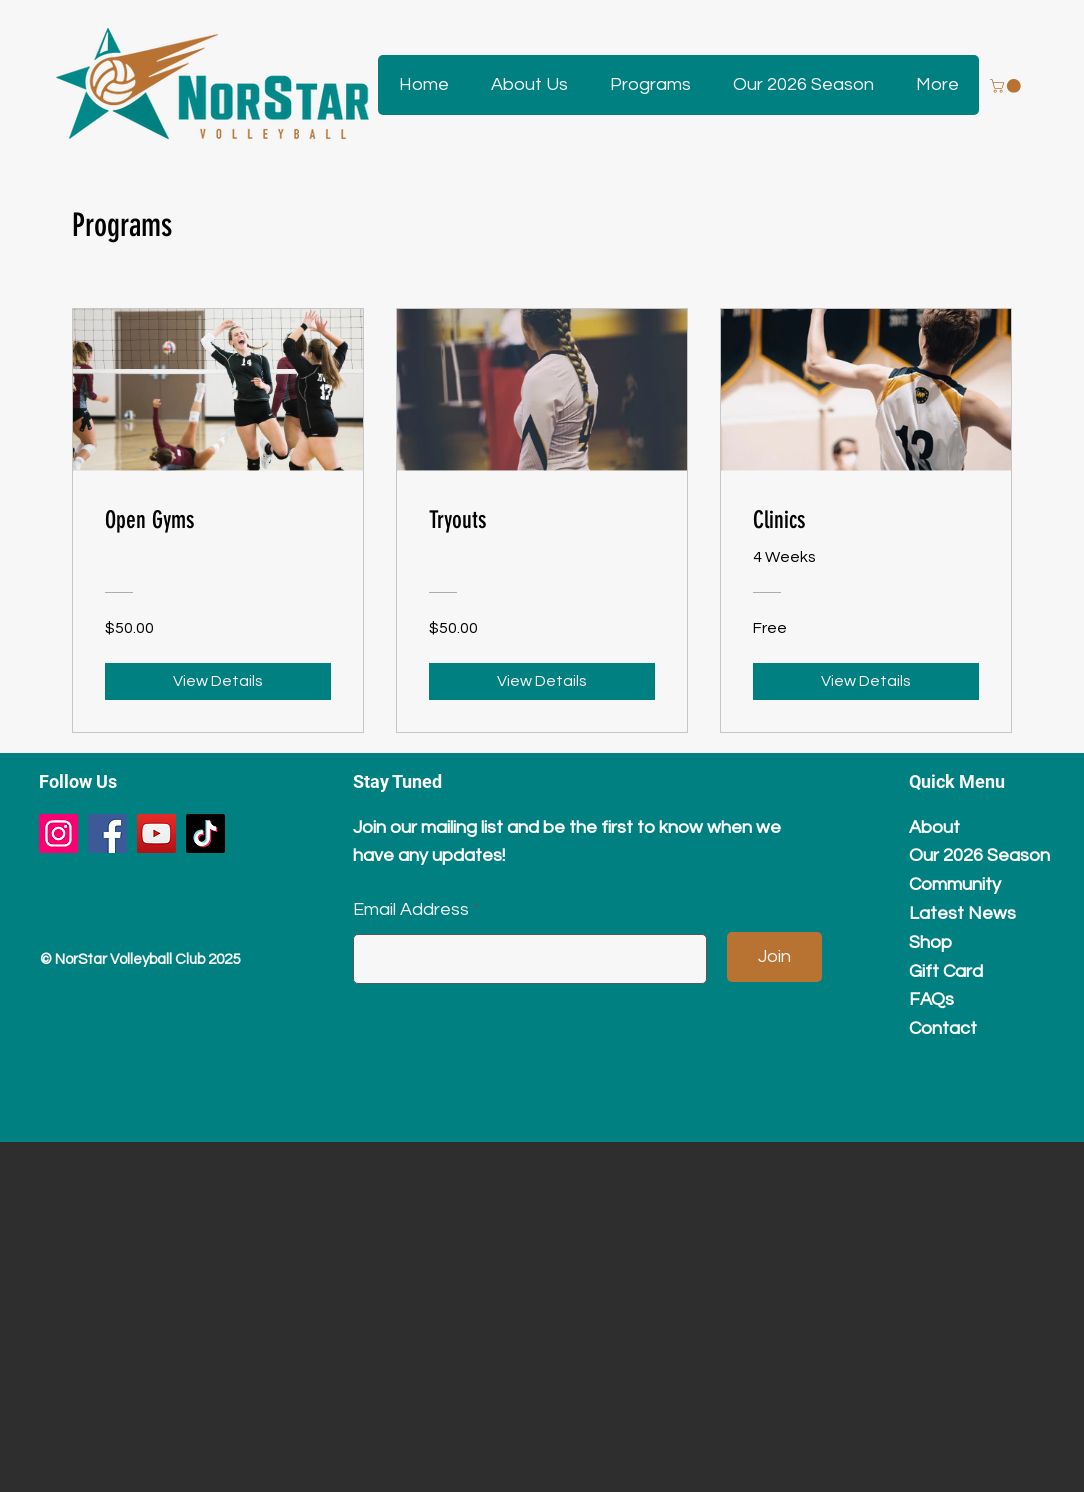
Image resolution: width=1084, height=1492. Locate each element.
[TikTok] (205, 833)
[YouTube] (156, 833)
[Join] (774, 957)
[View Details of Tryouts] (542, 681)
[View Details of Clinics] (866, 681)
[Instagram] (58, 833)
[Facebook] (107, 833)
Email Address (411, 910)
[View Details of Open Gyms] (218, 681)
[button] (528, 85)
